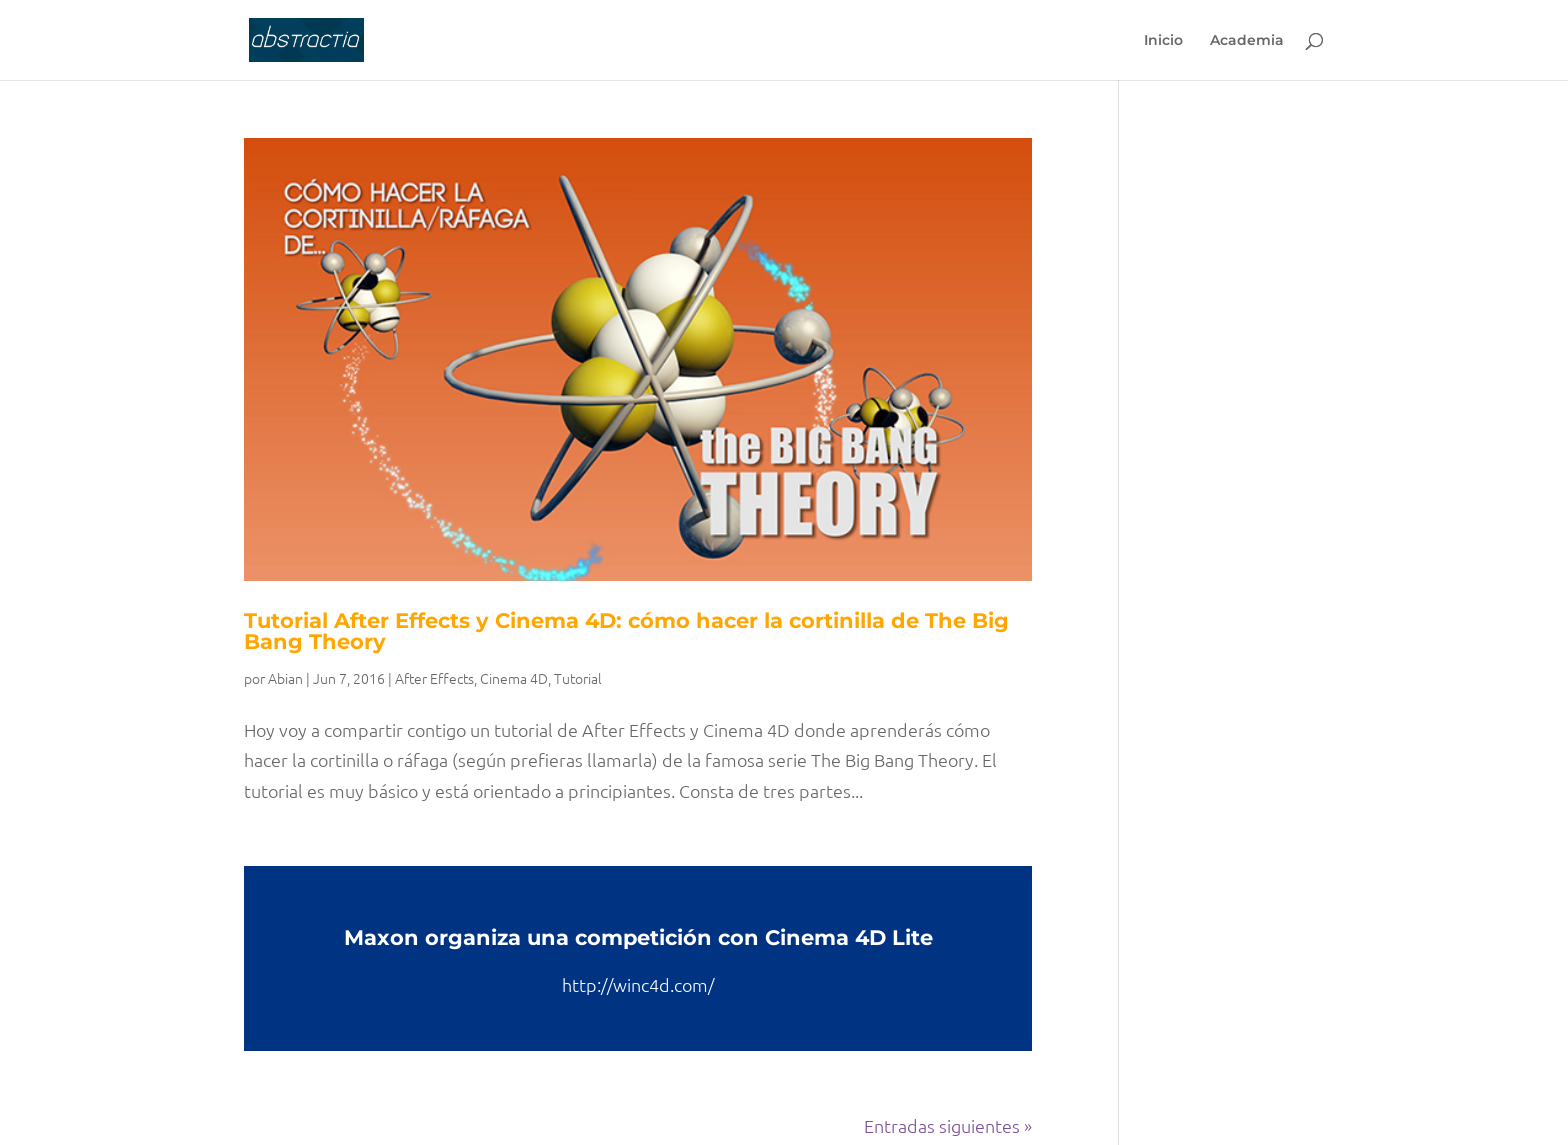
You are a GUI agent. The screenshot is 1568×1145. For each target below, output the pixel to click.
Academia (1247, 41)
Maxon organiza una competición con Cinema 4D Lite (638, 937)
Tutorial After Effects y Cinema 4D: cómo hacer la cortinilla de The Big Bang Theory (626, 631)
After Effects (434, 678)
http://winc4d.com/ (638, 984)
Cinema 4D (514, 678)
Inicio (1163, 41)
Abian (285, 678)
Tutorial (578, 678)
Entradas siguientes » (948, 1125)
